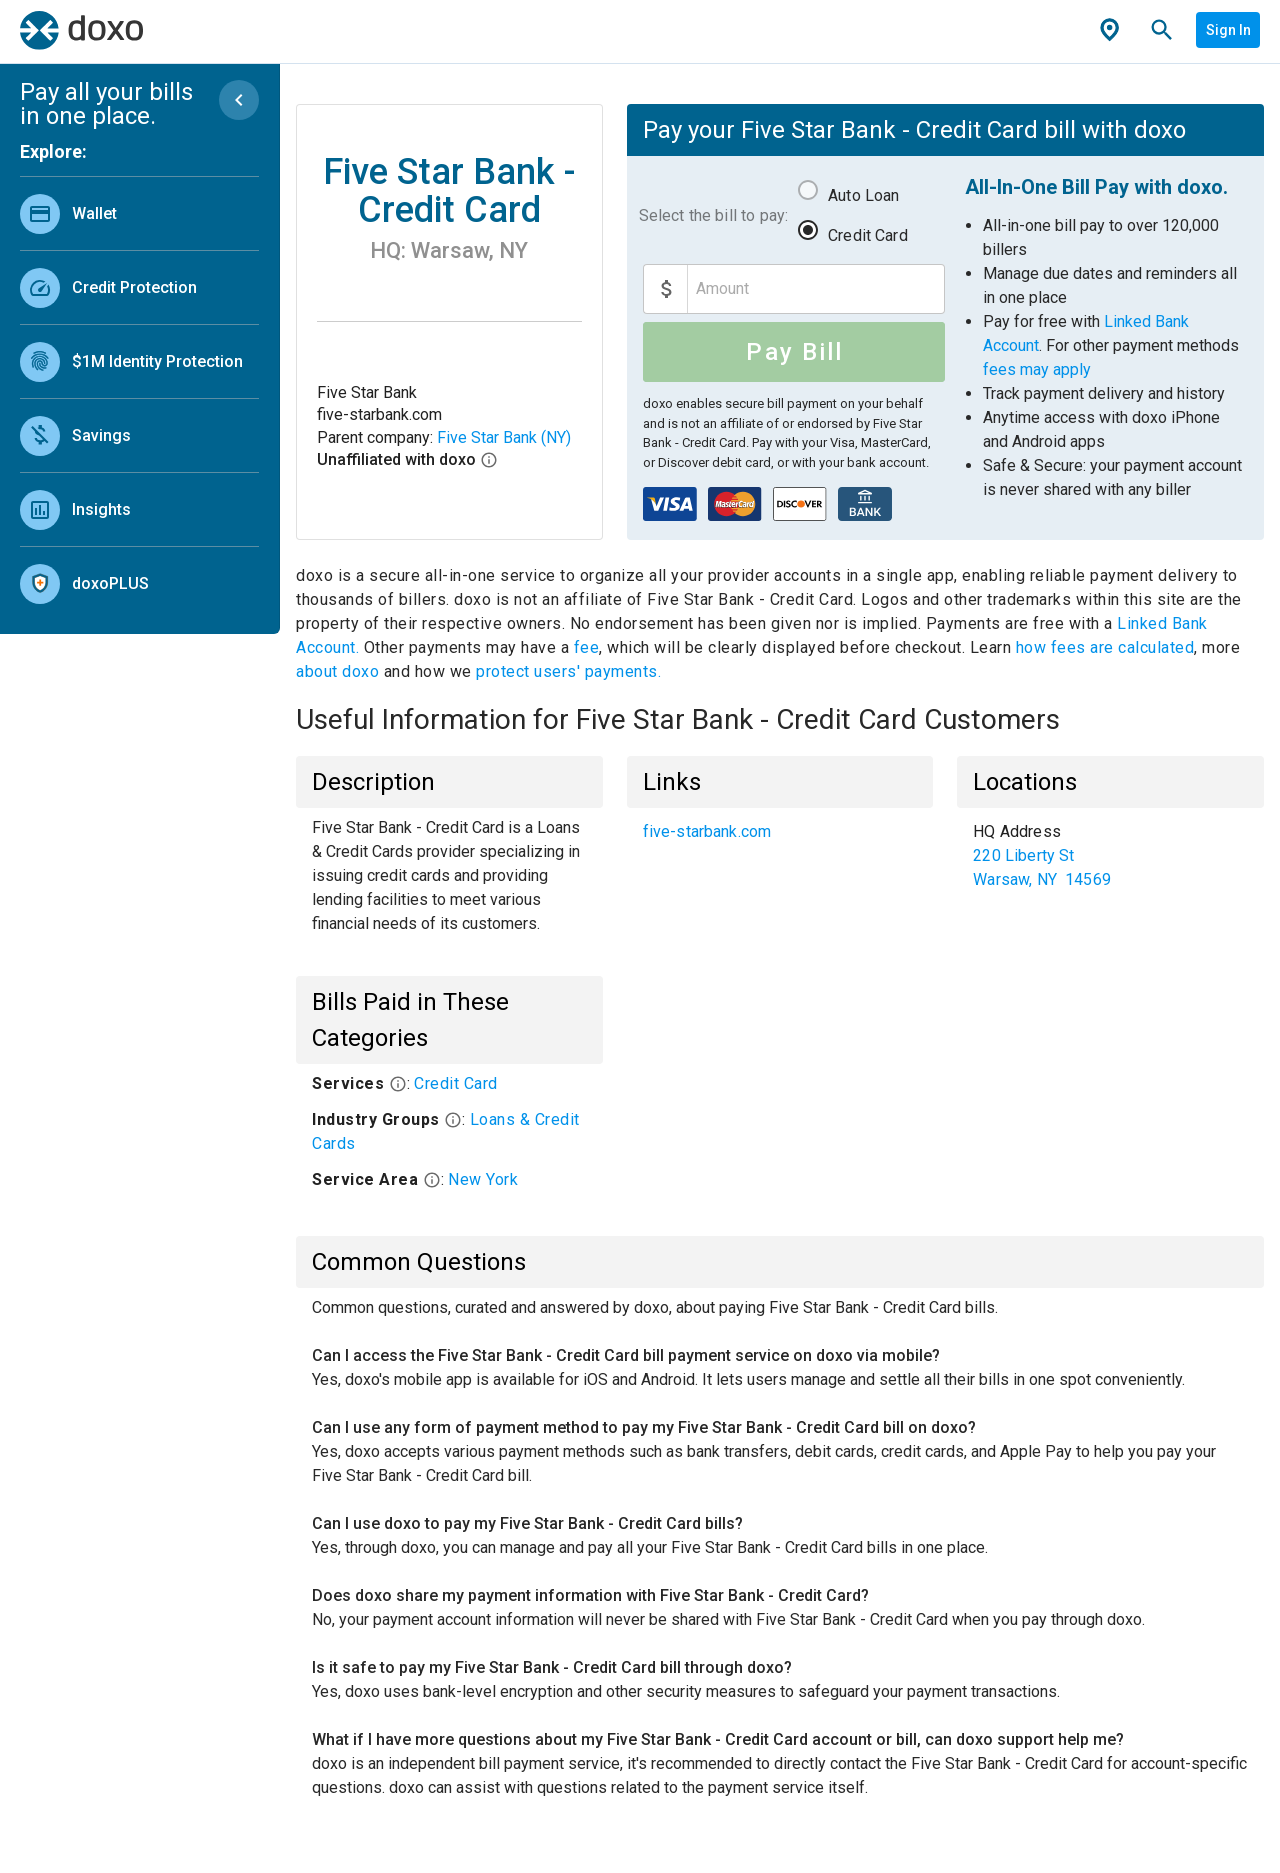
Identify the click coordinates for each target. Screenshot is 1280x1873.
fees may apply (1037, 369)
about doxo (340, 671)
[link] (139, 213)
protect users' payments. (568, 671)
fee (587, 647)
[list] (139, 394)
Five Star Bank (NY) (504, 437)
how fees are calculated (1105, 647)
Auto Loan (863, 195)
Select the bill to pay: (713, 215)
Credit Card (868, 235)
